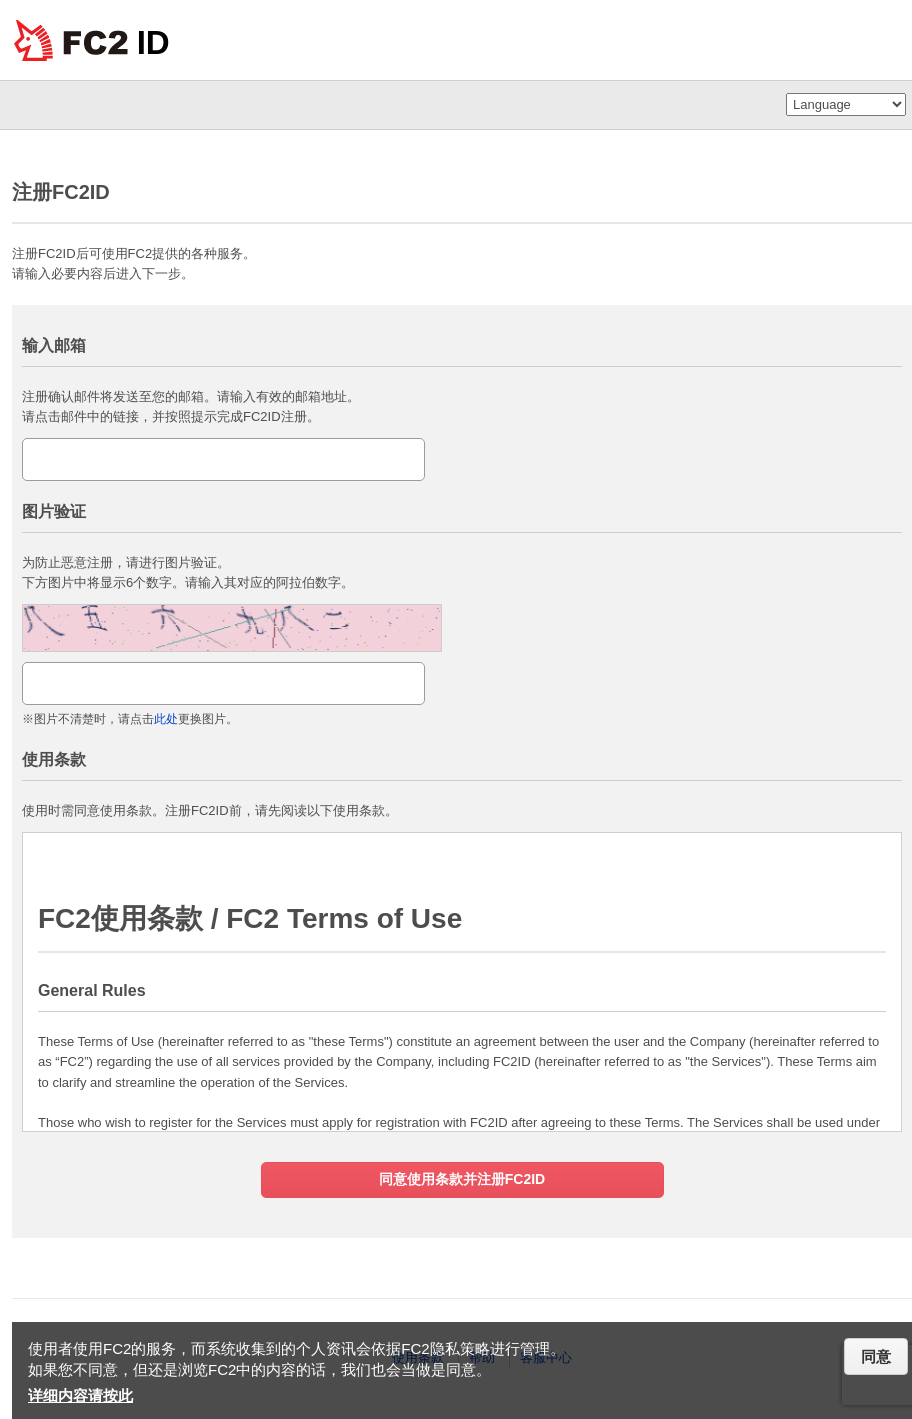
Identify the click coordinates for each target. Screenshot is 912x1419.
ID (153, 42)
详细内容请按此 (80, 1395)
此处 (166, 719)
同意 (876, 1356)
